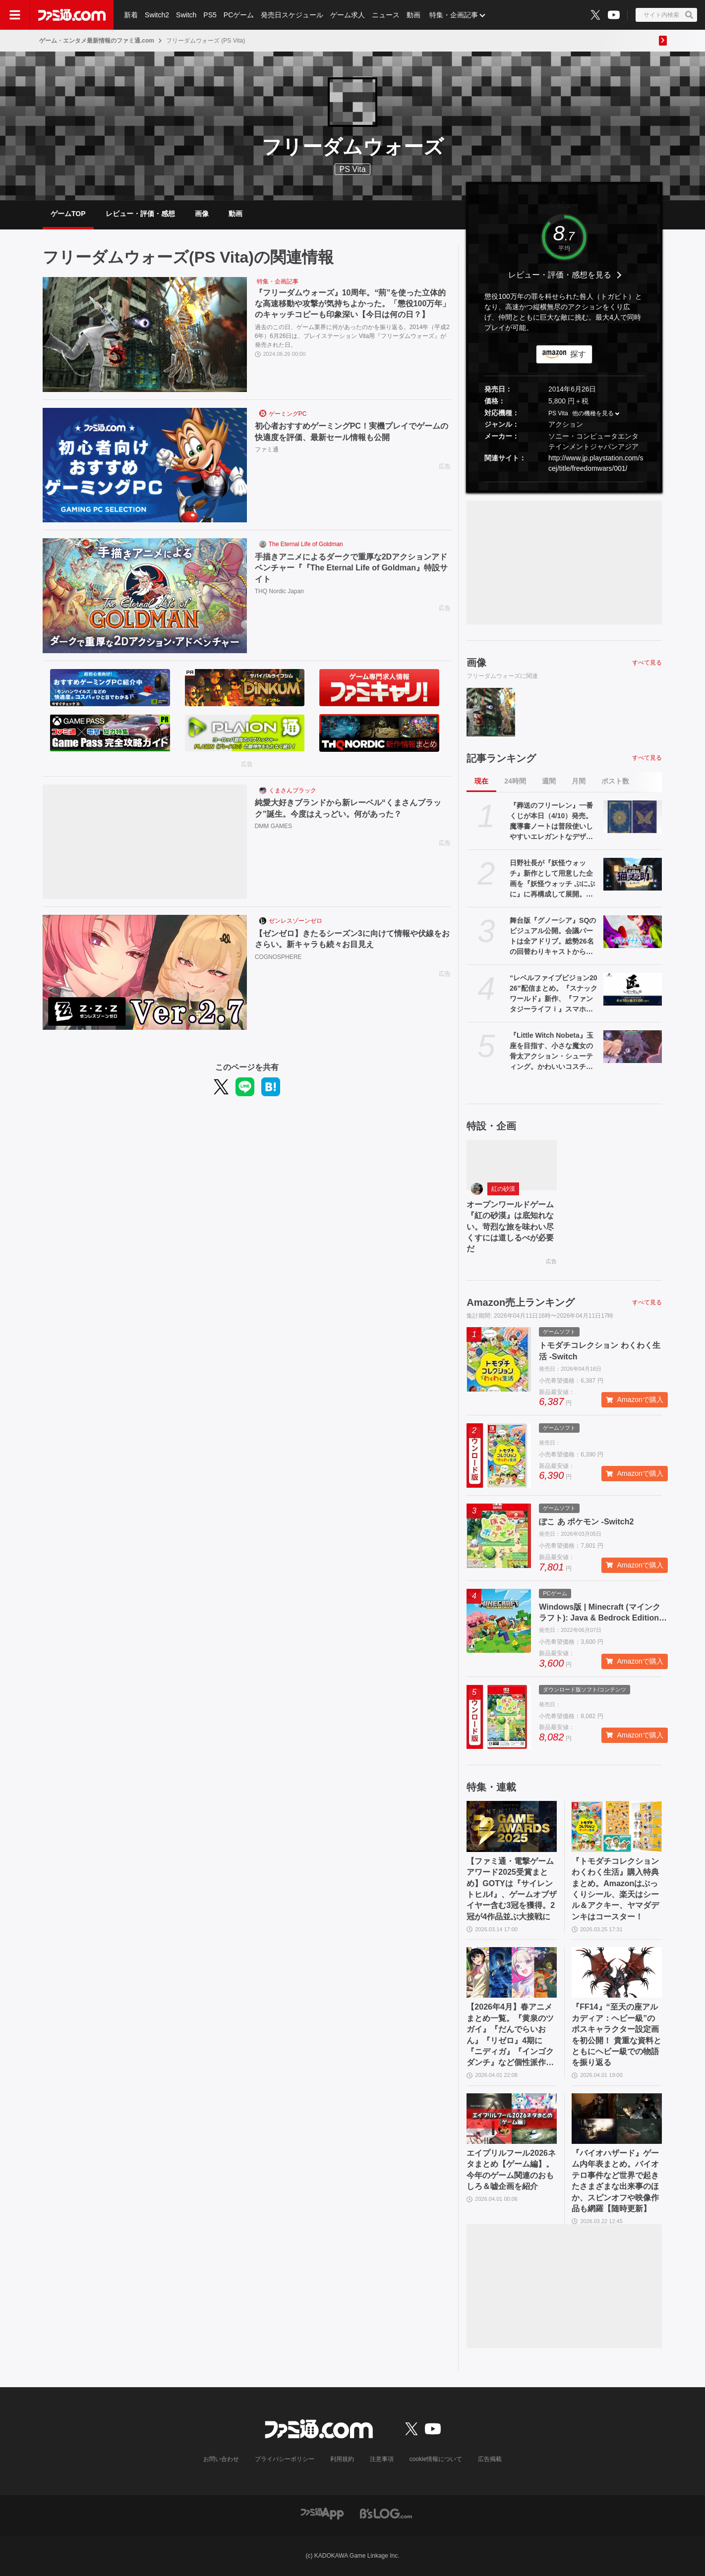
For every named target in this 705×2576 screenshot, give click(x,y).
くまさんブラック (292, 790)
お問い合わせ (221, 2459)
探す (578, 354)
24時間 (515, 781)
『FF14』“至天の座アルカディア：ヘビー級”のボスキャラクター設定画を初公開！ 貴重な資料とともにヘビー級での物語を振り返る (616, 2035)
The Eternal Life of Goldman (306, 544)
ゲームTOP (68, 214)
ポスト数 (615, 781)
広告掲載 (490, 2459)
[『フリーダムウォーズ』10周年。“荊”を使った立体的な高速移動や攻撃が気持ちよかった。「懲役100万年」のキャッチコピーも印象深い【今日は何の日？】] (145, 334)
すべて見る (647, 662)
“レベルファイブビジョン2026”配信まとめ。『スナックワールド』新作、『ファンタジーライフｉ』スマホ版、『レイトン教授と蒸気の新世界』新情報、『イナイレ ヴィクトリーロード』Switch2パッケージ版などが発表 (554, 994)
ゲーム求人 (347, 15)
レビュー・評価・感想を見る (559, 275)
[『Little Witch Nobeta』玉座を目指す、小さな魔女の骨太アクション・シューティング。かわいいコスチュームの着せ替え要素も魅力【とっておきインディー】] (632, 1046)
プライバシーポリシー (284, 2459)
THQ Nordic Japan (279, 591)
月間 (579, 781)
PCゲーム (239, 15)
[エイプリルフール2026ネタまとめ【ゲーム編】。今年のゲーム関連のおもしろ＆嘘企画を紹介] (512, 2118)
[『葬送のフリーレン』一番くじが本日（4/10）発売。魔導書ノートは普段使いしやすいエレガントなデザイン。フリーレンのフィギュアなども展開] (632, 816)
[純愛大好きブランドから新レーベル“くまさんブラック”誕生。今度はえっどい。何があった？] (145, 841)
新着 (131, 15)
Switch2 (157, 15)
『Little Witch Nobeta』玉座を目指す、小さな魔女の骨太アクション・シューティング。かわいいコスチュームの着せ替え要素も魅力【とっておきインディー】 (551, 1051)
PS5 (209, 15)
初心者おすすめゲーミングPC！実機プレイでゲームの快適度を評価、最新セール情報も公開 (351, 431)
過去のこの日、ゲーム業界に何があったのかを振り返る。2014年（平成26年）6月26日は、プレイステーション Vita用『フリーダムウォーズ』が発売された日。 (352, 335)
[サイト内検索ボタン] (666, 15)
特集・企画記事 (453, 15)
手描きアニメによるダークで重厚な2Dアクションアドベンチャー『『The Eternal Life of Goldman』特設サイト (351, 568)
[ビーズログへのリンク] (386, 2513)
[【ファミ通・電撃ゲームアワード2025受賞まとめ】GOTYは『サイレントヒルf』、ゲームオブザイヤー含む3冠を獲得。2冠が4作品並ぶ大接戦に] (512, 1826)
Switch (186, 15)
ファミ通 (267, 449)
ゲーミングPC (288, 413)
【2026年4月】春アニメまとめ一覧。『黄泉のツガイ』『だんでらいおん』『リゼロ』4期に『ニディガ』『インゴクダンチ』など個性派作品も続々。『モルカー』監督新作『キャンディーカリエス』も (510, 2035)
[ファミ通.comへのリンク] (72, 15)
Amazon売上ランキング (521, 1302)
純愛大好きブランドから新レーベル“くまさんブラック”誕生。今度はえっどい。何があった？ (348, 808)
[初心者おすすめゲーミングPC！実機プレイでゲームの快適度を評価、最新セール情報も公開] (145, 465)
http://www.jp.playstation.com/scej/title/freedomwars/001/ (595, 463)
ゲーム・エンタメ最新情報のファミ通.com (96, 40)
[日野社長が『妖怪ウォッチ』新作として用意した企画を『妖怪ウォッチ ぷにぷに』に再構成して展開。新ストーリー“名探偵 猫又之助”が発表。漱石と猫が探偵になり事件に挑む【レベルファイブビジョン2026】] (632, 874)
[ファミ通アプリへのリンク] (322, 2513)
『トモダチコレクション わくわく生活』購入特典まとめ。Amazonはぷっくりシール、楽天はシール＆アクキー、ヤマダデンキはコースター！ (615, 1889)
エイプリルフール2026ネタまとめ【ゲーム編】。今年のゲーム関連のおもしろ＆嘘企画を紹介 (511, 2169)
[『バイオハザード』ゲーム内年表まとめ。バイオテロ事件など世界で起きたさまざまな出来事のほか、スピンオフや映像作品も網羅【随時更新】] (617, 2118)
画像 (202, 214)
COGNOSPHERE (278, 956)
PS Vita (558, 413)
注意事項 (382, 2459)
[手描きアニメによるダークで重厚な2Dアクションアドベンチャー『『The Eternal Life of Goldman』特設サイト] (145, 595)
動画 (413, 15)
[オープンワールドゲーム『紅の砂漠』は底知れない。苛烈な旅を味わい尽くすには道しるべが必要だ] (512, 1165)
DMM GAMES (273, 826)
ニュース (386, 15)
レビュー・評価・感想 (140, 214)
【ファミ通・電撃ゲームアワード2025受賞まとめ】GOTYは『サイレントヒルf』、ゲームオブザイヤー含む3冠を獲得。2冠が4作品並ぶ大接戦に (511, 1889)
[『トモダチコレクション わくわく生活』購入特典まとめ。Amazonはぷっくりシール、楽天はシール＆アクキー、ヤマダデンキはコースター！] (617, 1826)
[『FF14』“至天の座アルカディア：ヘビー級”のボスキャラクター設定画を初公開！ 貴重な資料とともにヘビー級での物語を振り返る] (617, 1972)
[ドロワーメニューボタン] (15, 15)
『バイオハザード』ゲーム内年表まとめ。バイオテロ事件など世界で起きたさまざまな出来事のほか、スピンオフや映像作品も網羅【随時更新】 (615, 2181)
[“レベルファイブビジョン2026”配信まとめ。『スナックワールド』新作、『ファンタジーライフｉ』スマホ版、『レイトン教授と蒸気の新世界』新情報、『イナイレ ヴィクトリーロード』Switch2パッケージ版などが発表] (632, 989)
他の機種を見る (593, 413)
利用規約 (342, 2459)
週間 (549, 781)
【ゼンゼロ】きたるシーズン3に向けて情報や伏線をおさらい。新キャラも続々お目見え (352, 939)
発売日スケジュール (292, 15)
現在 (481, 781)
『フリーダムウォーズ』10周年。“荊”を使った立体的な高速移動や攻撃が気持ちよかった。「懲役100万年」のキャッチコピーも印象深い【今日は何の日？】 (353, 303)
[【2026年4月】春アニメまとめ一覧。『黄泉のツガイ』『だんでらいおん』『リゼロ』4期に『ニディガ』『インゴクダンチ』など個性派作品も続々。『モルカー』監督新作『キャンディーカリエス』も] (512, 1972)
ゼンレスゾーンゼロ (295, 920)
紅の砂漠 (503, 1188)
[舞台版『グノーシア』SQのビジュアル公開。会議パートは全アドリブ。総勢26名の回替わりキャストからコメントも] (632, 931)
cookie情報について (436, 2459)
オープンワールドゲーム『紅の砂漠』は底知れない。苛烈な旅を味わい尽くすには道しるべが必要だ (510, 1226)
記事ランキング (501, 758)
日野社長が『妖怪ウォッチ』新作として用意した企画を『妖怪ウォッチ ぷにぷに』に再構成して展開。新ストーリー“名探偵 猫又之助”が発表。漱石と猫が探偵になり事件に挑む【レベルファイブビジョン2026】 (553, 879)
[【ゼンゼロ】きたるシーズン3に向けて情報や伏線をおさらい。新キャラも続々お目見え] (145, 972)
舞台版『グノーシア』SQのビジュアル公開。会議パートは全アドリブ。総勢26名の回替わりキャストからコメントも (553, 936)
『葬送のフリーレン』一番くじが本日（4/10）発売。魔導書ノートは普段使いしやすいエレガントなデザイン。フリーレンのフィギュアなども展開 (551, 821)
